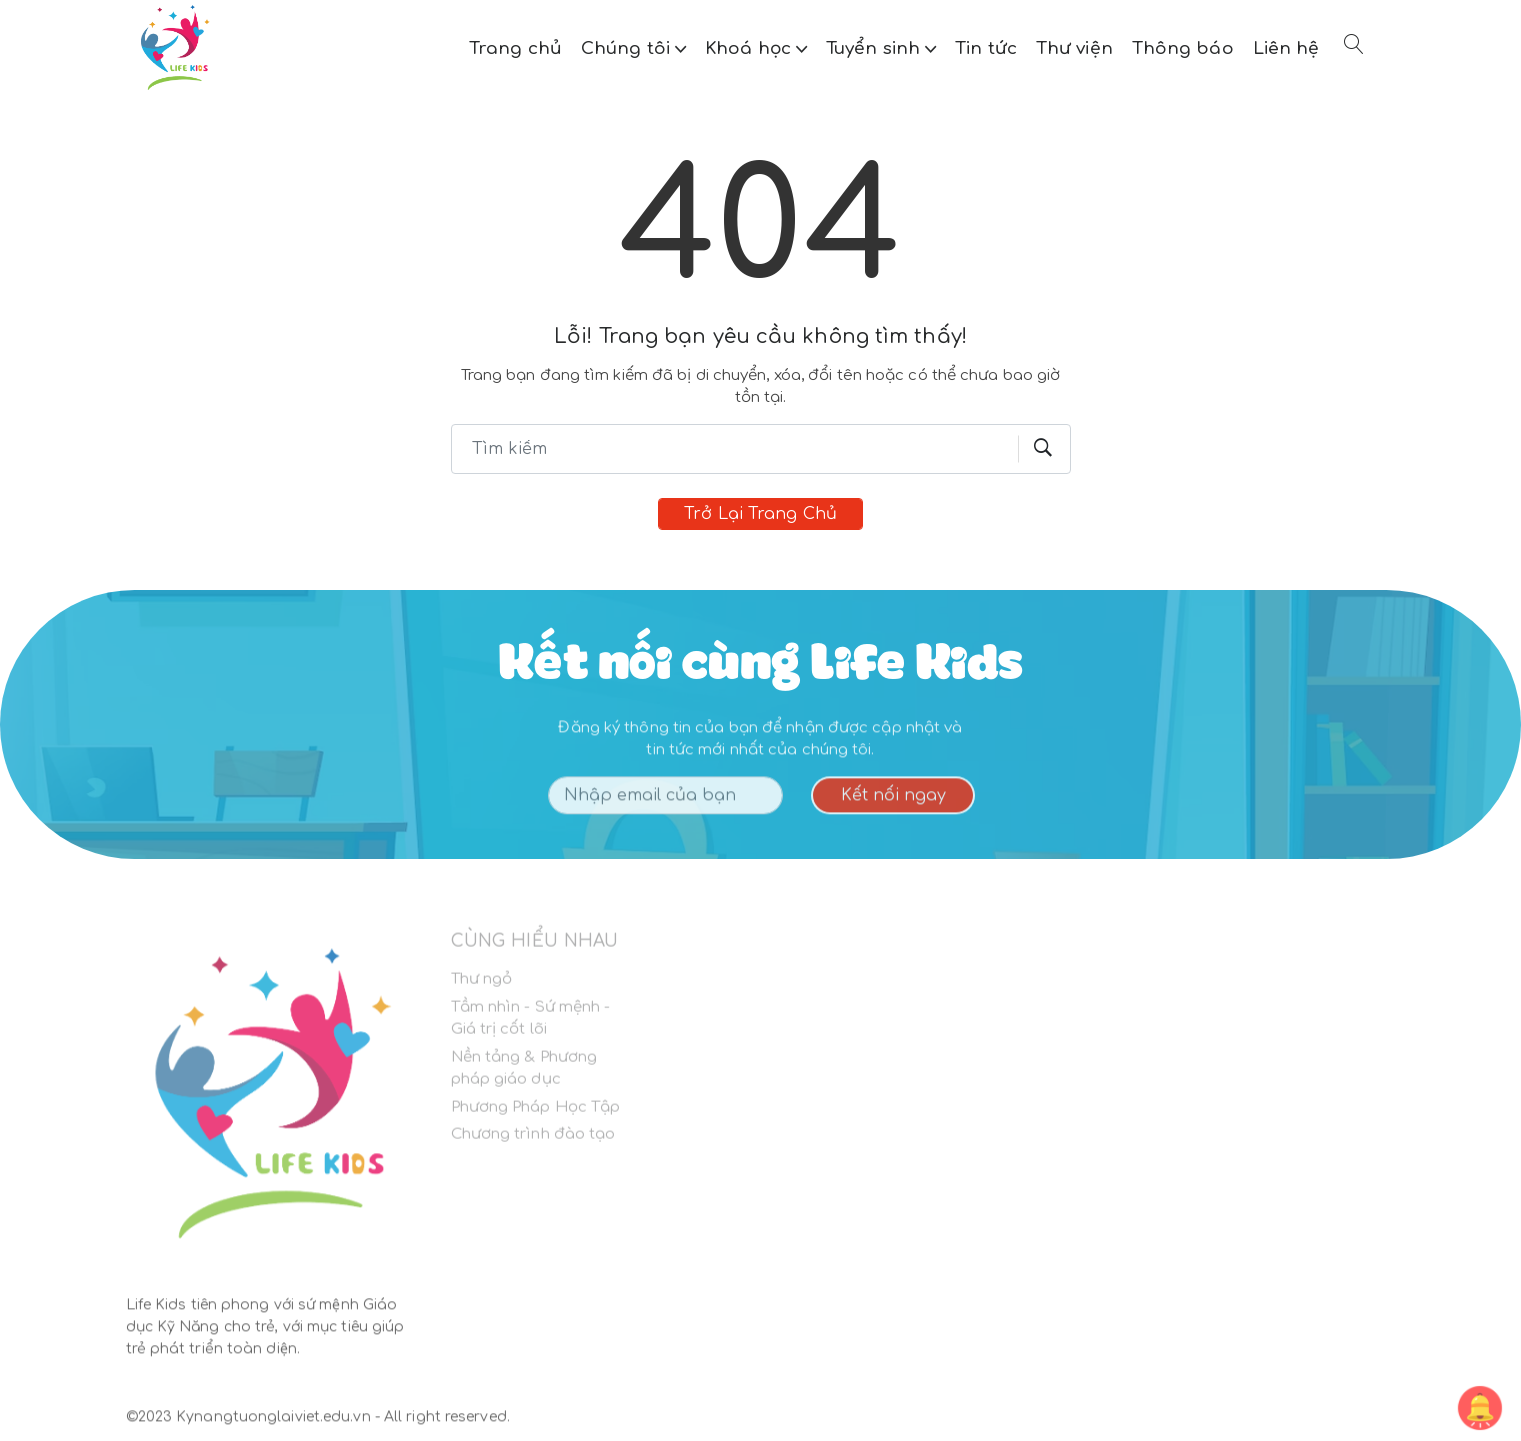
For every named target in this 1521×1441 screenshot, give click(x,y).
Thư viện (1074, 48)
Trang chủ (515, 48)
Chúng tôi (628, 48)
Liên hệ (1286, 48)
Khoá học (750, 48)
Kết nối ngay (893, 802)
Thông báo (1183, 48)
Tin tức (986, 48)
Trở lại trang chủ (760, 514)
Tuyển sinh (875, 48)
